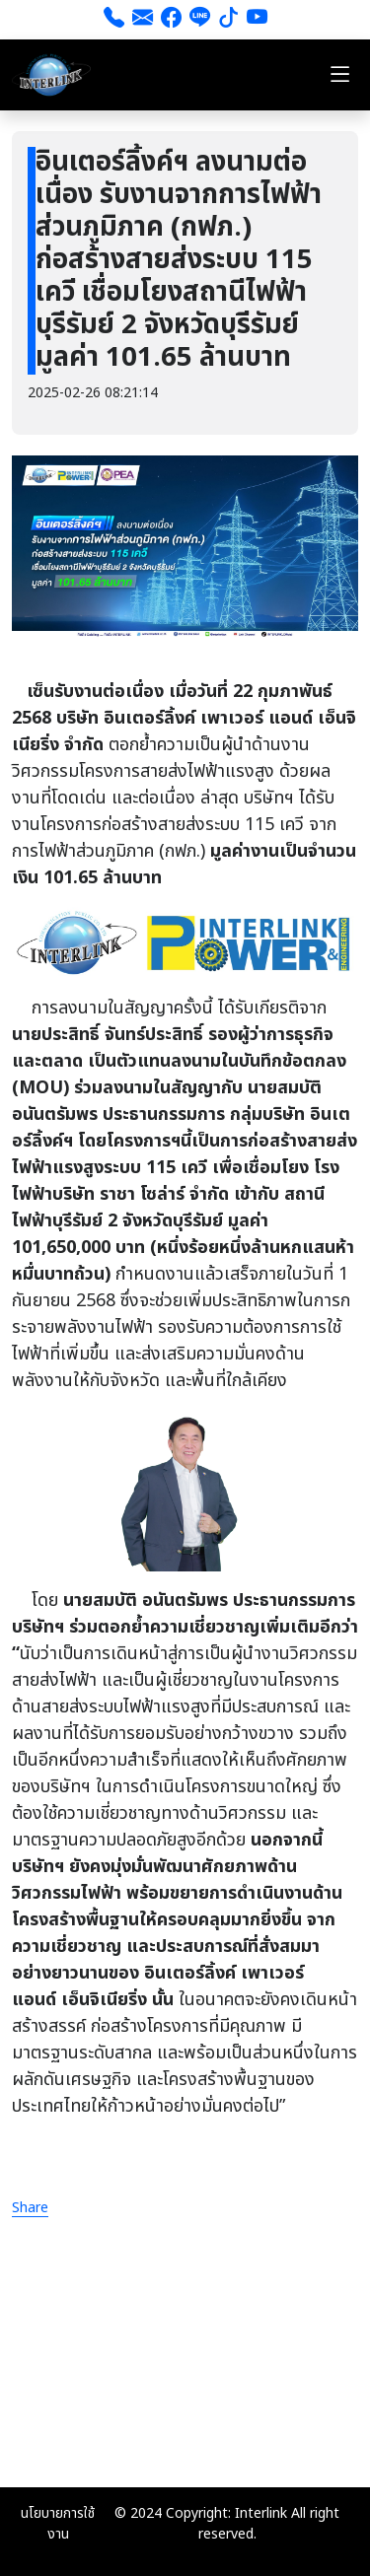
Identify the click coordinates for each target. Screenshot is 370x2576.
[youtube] (257, 19)
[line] (199, 19)
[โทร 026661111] (114, 19)
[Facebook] (171, 19)
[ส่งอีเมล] (142, 19)
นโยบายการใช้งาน (58, 2523)
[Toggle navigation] (340, 75)
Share (30, 2207)
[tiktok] (228, 19)
